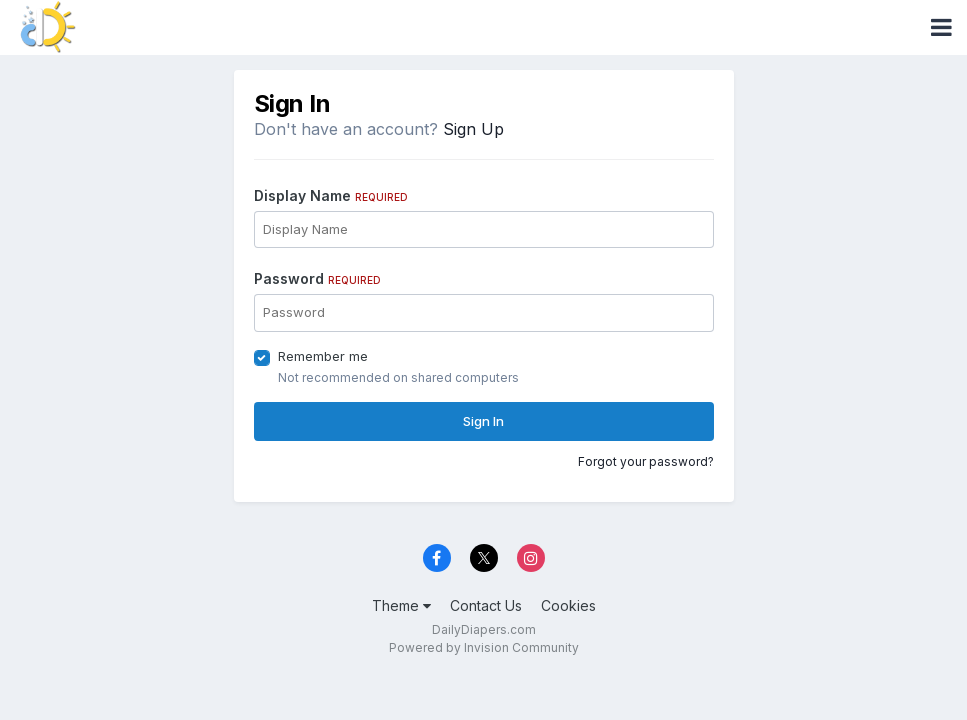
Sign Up (473, 129)
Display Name (331, 195)
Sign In (483, 421)
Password (317, 278)
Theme (401, 605)
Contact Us (486, 605)
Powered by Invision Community (484, 647)
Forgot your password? (646, 461)
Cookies (568, 605)
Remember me (323, 356)
